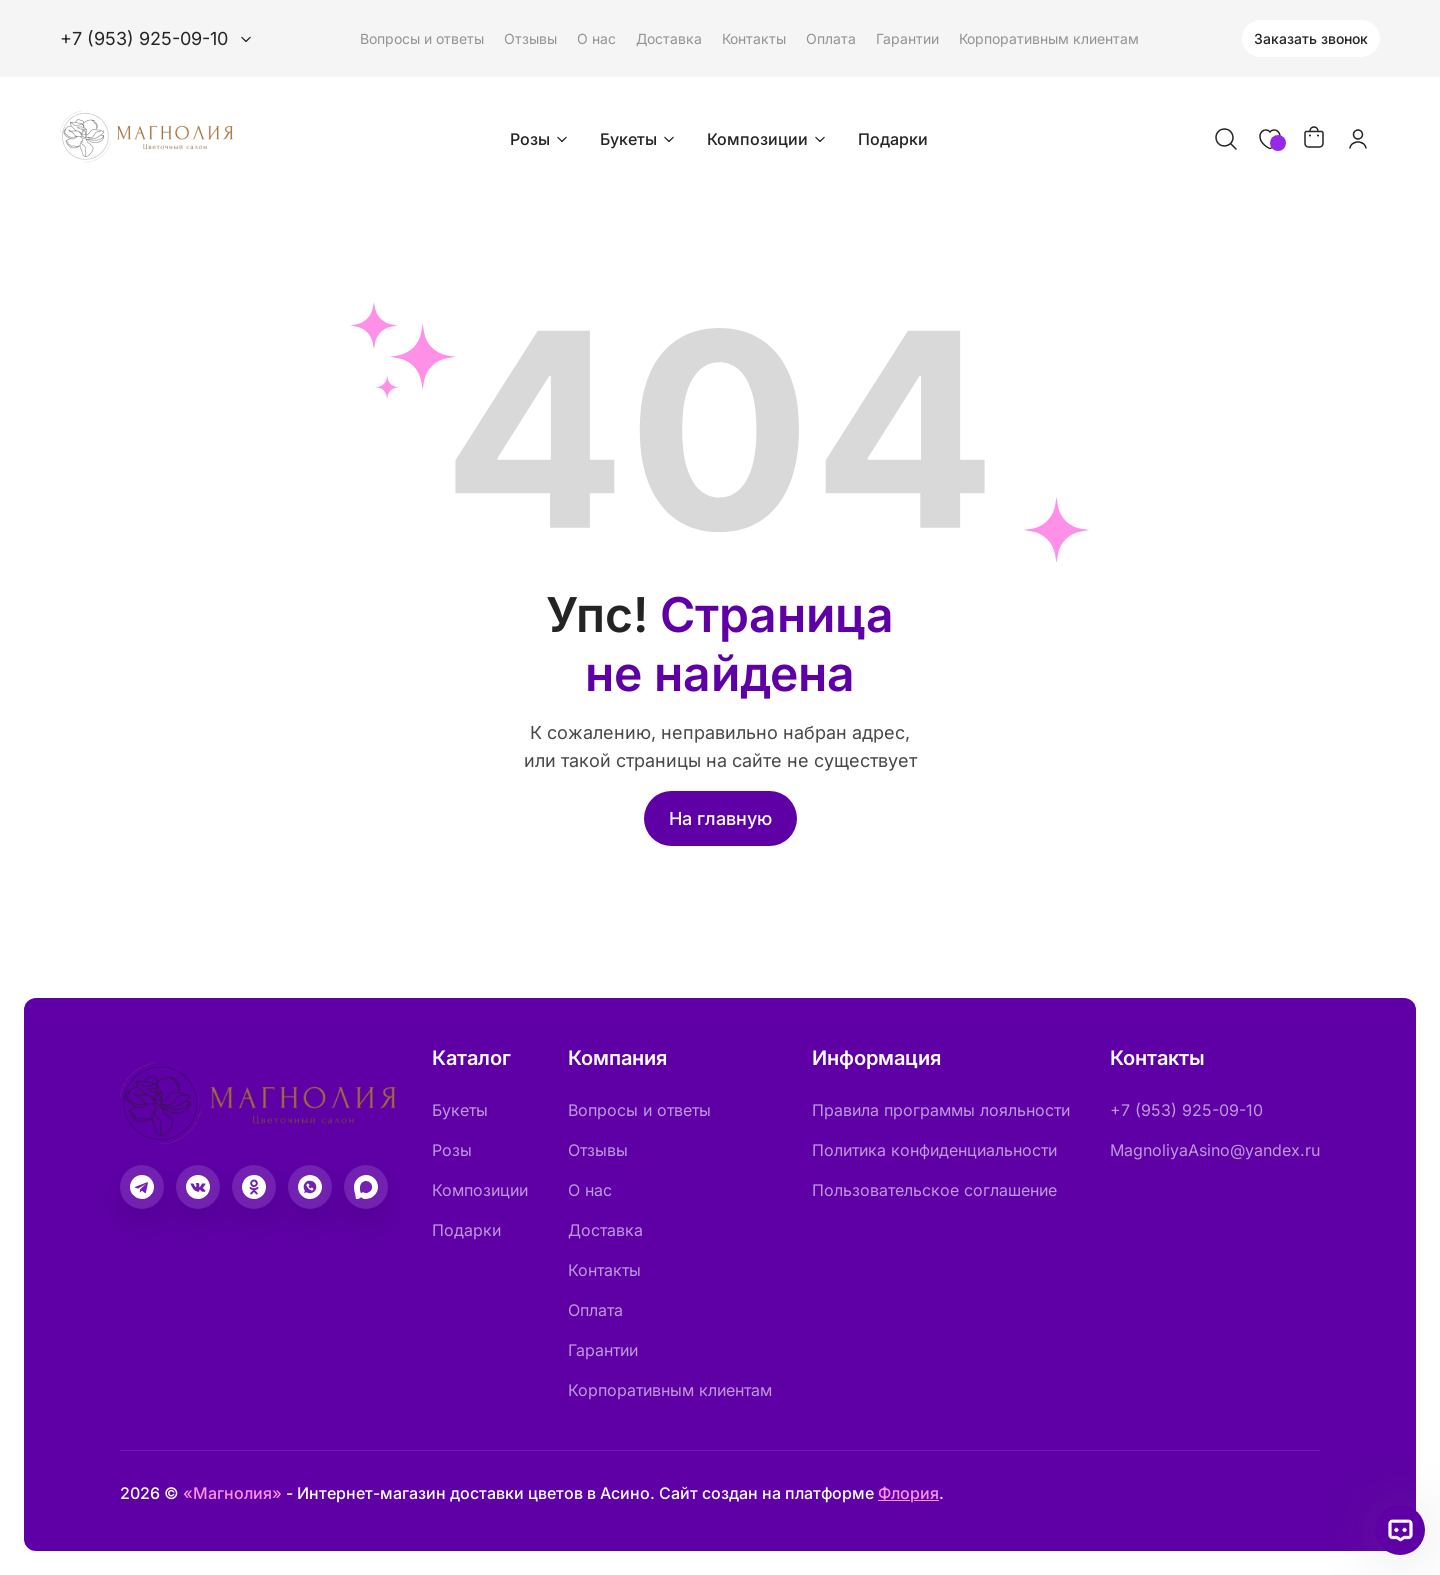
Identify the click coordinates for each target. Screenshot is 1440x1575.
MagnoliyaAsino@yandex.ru (1215, 1150)
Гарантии (907, 38)
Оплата (831, 38)
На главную (720, 818)
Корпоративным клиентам (1049, 38)
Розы (541, 139)
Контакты (754, 38)
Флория (908, 1493)
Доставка (669, 38)
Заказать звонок (1311, 38)
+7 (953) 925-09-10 (1186, 1110)
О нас (596, 38)
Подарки (893, 139)
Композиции (768, 139)
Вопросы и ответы (422, 38)
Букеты (639, 139)
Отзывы (530, 38)
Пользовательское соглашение (934, 1190)
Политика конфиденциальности (934, 1150)
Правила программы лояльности (941, 1110)
